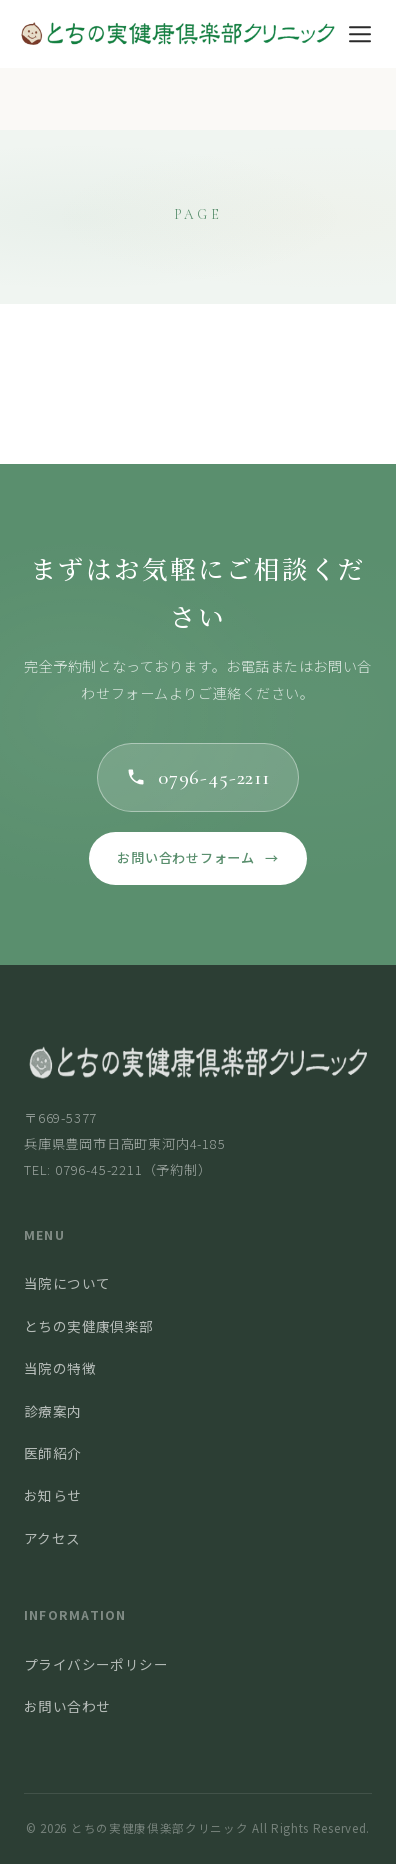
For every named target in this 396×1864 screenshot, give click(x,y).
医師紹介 (53, 1453)
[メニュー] (359, 34)
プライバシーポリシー (96, 1664)
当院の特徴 (60, 1368)
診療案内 (53, 1411)
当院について (67, 1283)
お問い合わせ (67, 1706)
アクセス (52, 1538)
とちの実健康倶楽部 (89, 1326)
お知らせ (53, 1495)
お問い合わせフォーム (198, 858)
